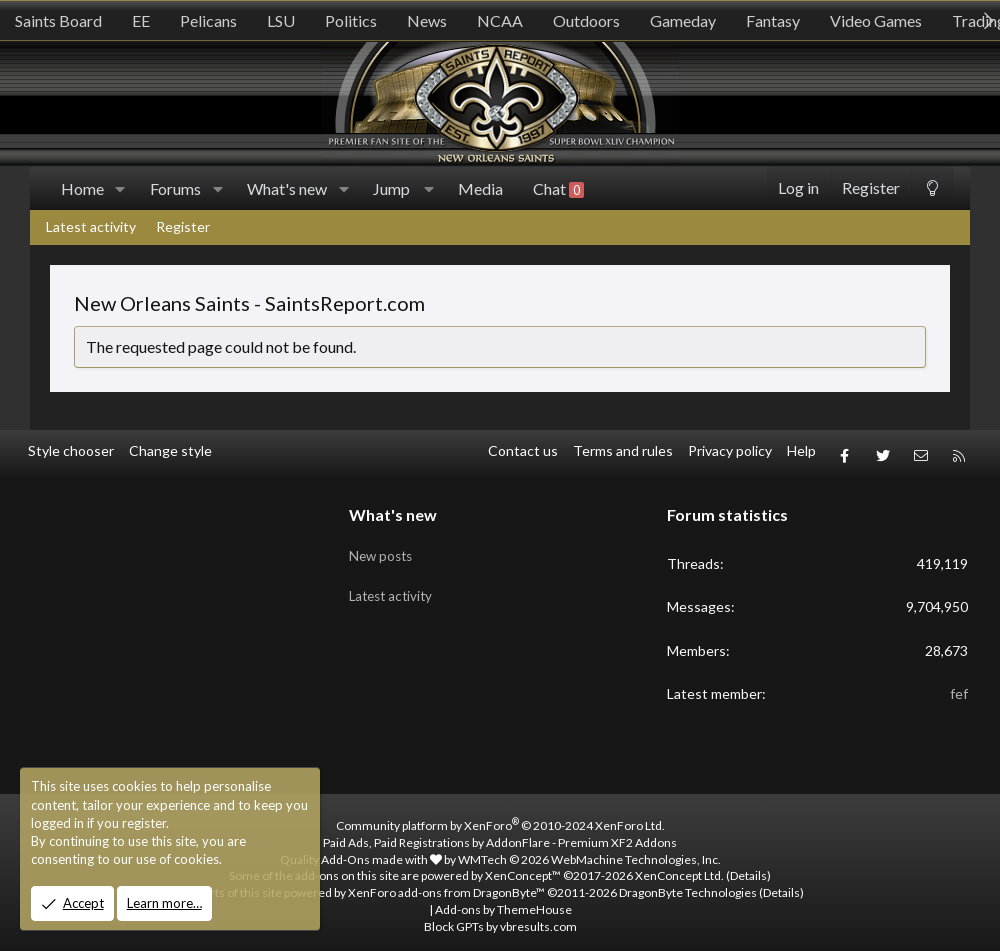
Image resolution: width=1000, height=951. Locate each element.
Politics (351, 20)
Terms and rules (623, 450)
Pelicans (208, 20)
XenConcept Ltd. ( (682, 867)
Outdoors (586, 20)
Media (480, 188)
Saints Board (58, 20)
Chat (558, 189)
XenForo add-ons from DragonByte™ (446, 884)
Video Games (876, 20)
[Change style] (932, 188)
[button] (120, 189)
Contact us (523, 450)
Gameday (683, 20)
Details (748, 867)
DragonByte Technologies (688, 884)
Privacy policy (730, 450)
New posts (383, 542)
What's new (287, 188)
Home (82, 188)
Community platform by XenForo (500, 817)
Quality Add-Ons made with (361, 850)
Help (801, 450)
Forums (175, 188)
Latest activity (91, 226)
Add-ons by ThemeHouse (503, 901)
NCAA (500, 20)
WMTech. (589, 850)
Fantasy (773, 20)
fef (959, 685)
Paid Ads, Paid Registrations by (500, 833)
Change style (170, 450)
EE (141, 20)
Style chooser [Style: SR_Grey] (71, 450)
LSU (281, 20)
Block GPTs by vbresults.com (500, 917)
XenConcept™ (523, 867)
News (427, 20)
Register (183, 226)
